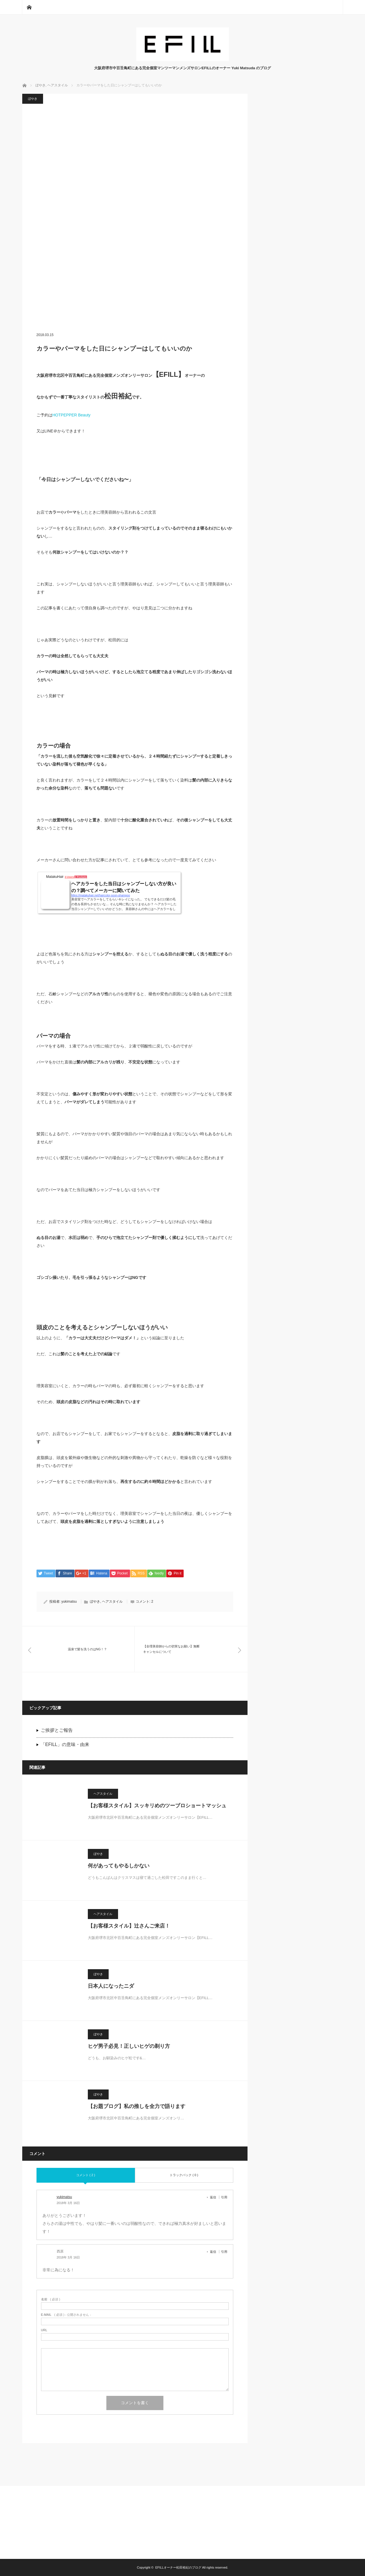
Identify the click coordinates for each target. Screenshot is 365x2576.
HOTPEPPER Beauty (71, 415)
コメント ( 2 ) (85, 2175)
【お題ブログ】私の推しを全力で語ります (136, 2106)
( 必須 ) (50, 2299)
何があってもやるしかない (118, 1866)
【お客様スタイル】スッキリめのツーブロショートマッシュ (157, 1805)
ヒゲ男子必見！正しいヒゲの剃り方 (129, 2046)
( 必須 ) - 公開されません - (66, 2314)
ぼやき (32, 98)
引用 (224, 2197)
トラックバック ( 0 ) (184, 2175)
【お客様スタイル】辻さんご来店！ (129, 1926)
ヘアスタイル (112, 1602)
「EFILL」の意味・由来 (65, 1744)
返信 (213, 2197)
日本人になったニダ (111, 1986)
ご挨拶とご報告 (57, 1730)
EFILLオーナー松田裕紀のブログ (178, 2567)
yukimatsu (69, 1602)
